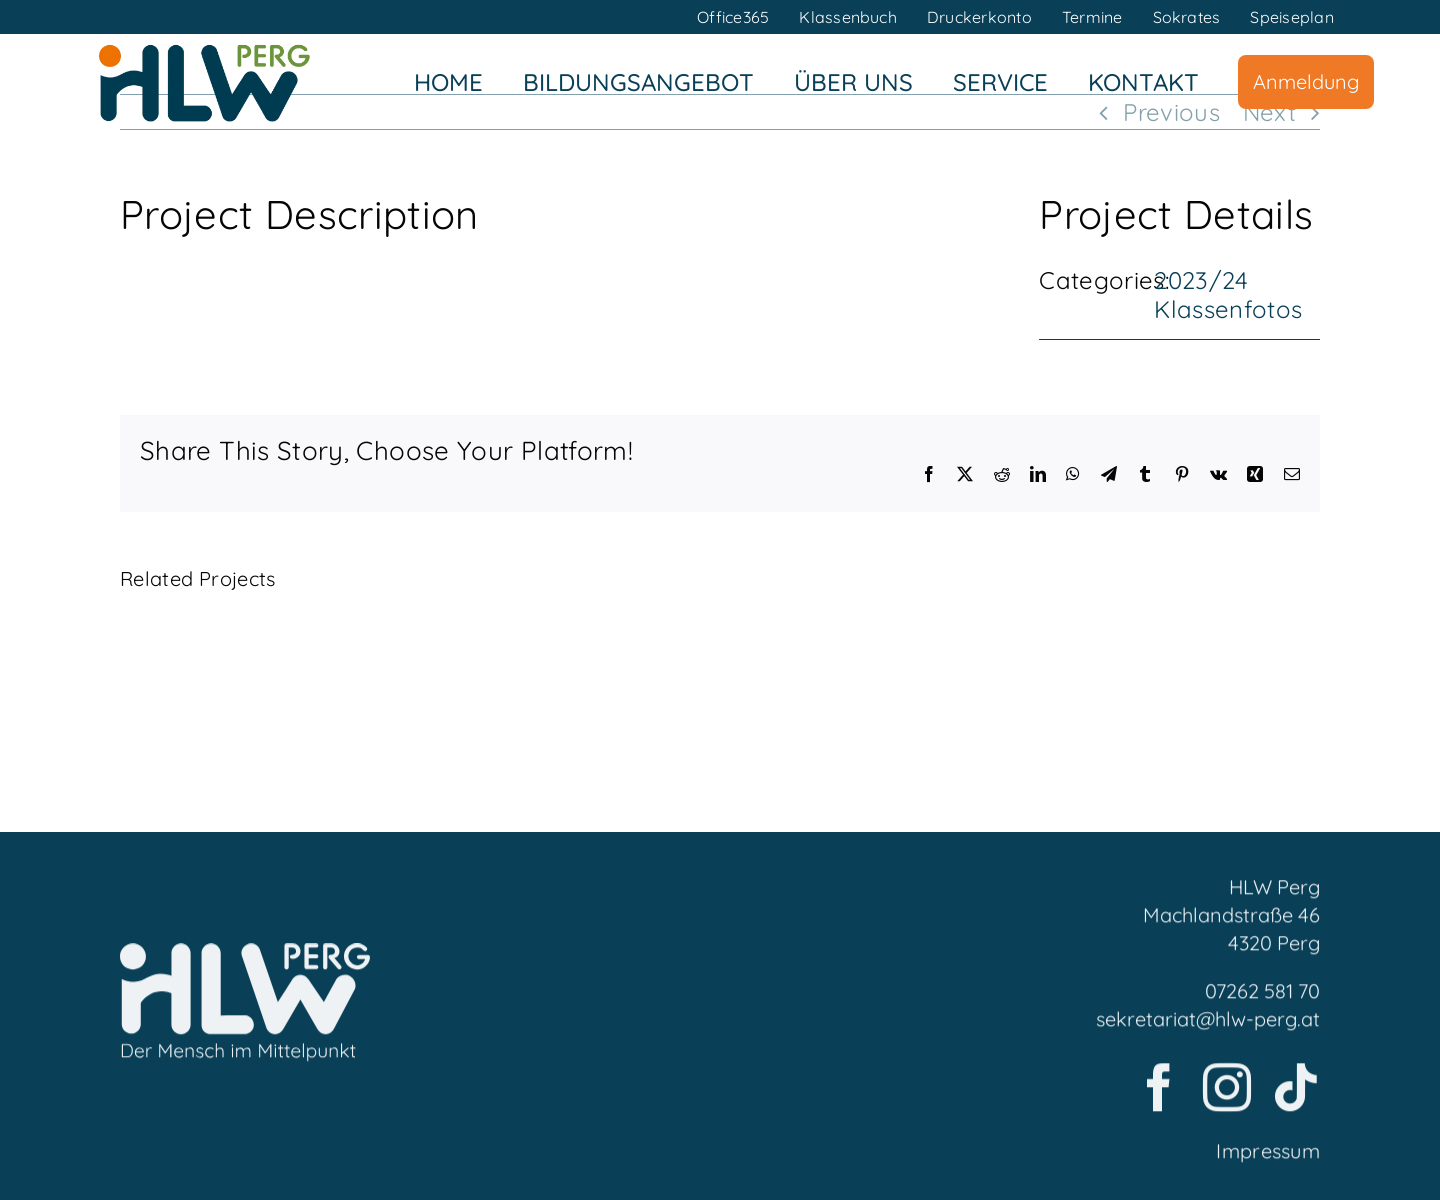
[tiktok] (1296, 1094)
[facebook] (1159, 1094)
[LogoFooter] (245, 962)
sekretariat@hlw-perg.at (1208, 1025)
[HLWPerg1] (204, 49)
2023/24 (1201, 280)
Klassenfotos (1228, 309)
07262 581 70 (1262, 997)
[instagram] (1227, 1094)
